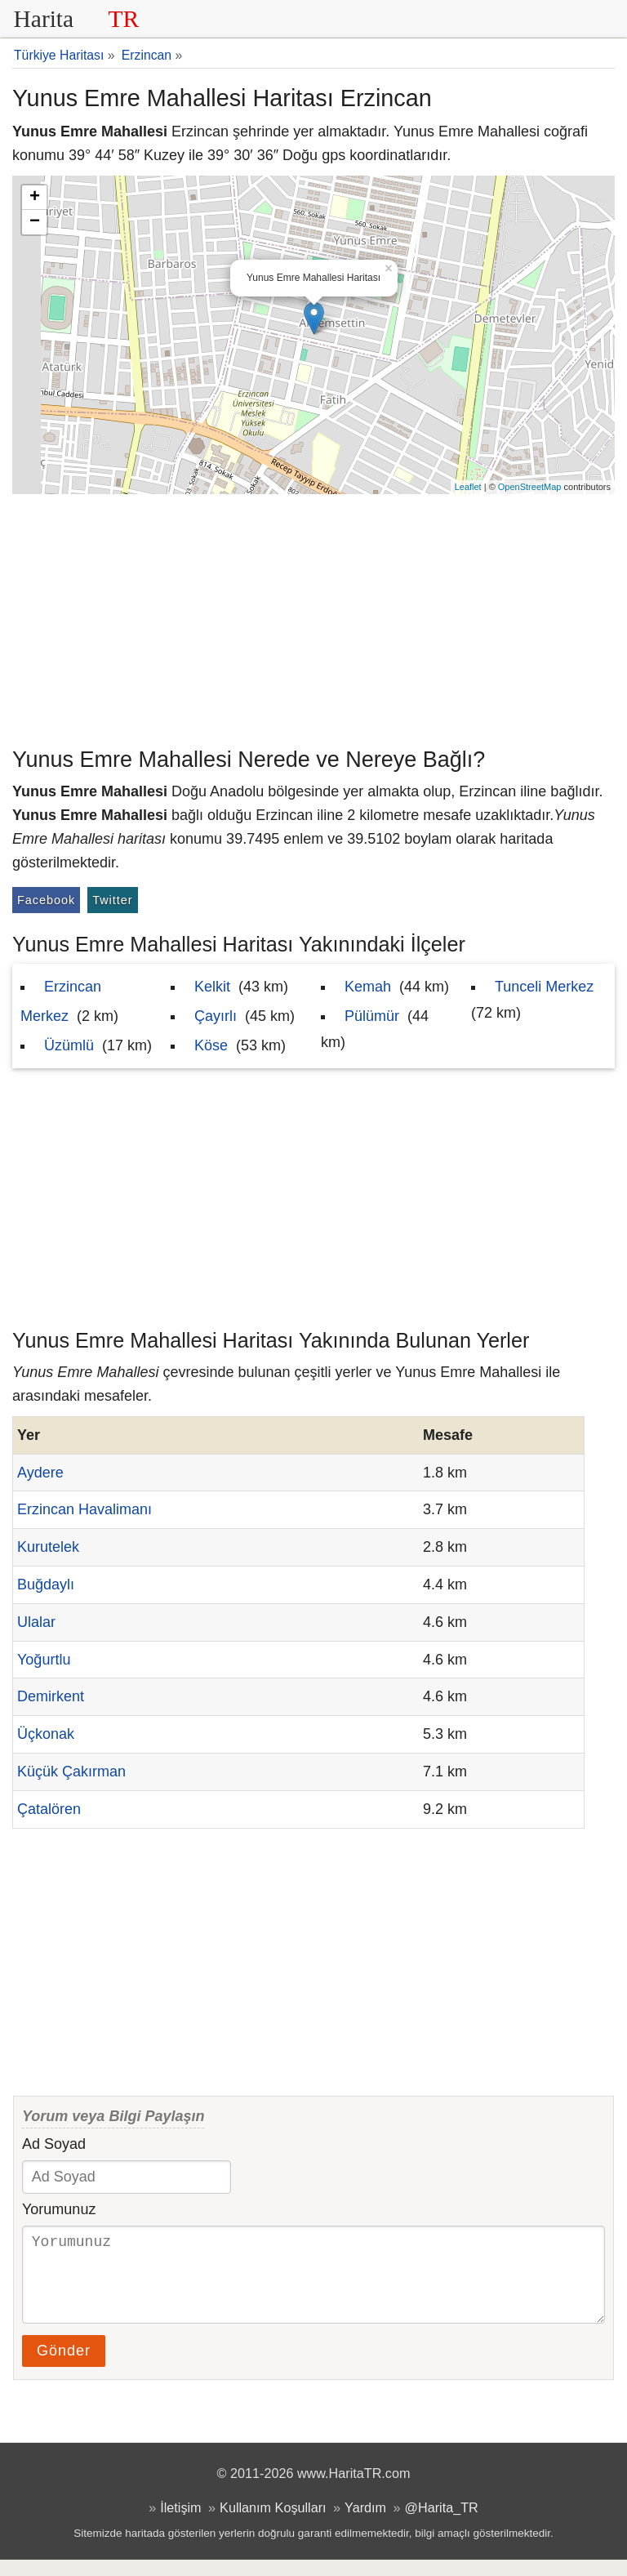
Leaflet (468, 487)
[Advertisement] (313, 616)
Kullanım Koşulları (273, 2523)
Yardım (365, 2523)
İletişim (180, 2523)
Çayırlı (215, 1016)
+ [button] (34, 197)
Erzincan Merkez (60, 1001)
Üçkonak (45, 1734)
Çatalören (49, 1809)
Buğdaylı (45, 1584)
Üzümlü (69, 1045)
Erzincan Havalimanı (84, 1509)
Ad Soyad (54, 2144)
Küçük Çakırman (71, 1771)
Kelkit (212, 986)
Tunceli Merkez (544, 986)
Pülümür (372, 1016)
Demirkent (50, 1696)
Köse (211, 1045)
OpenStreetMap (530, 487)
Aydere (40, 1472)
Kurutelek (48, 1547)
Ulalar (36, 1622)
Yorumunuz (59, 2209)
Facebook (46, 900)
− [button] (34, 222)
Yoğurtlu (43, 1659)
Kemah (368, 986)
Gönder (64, 2367)
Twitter (112, 900)
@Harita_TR (441, 2523)
